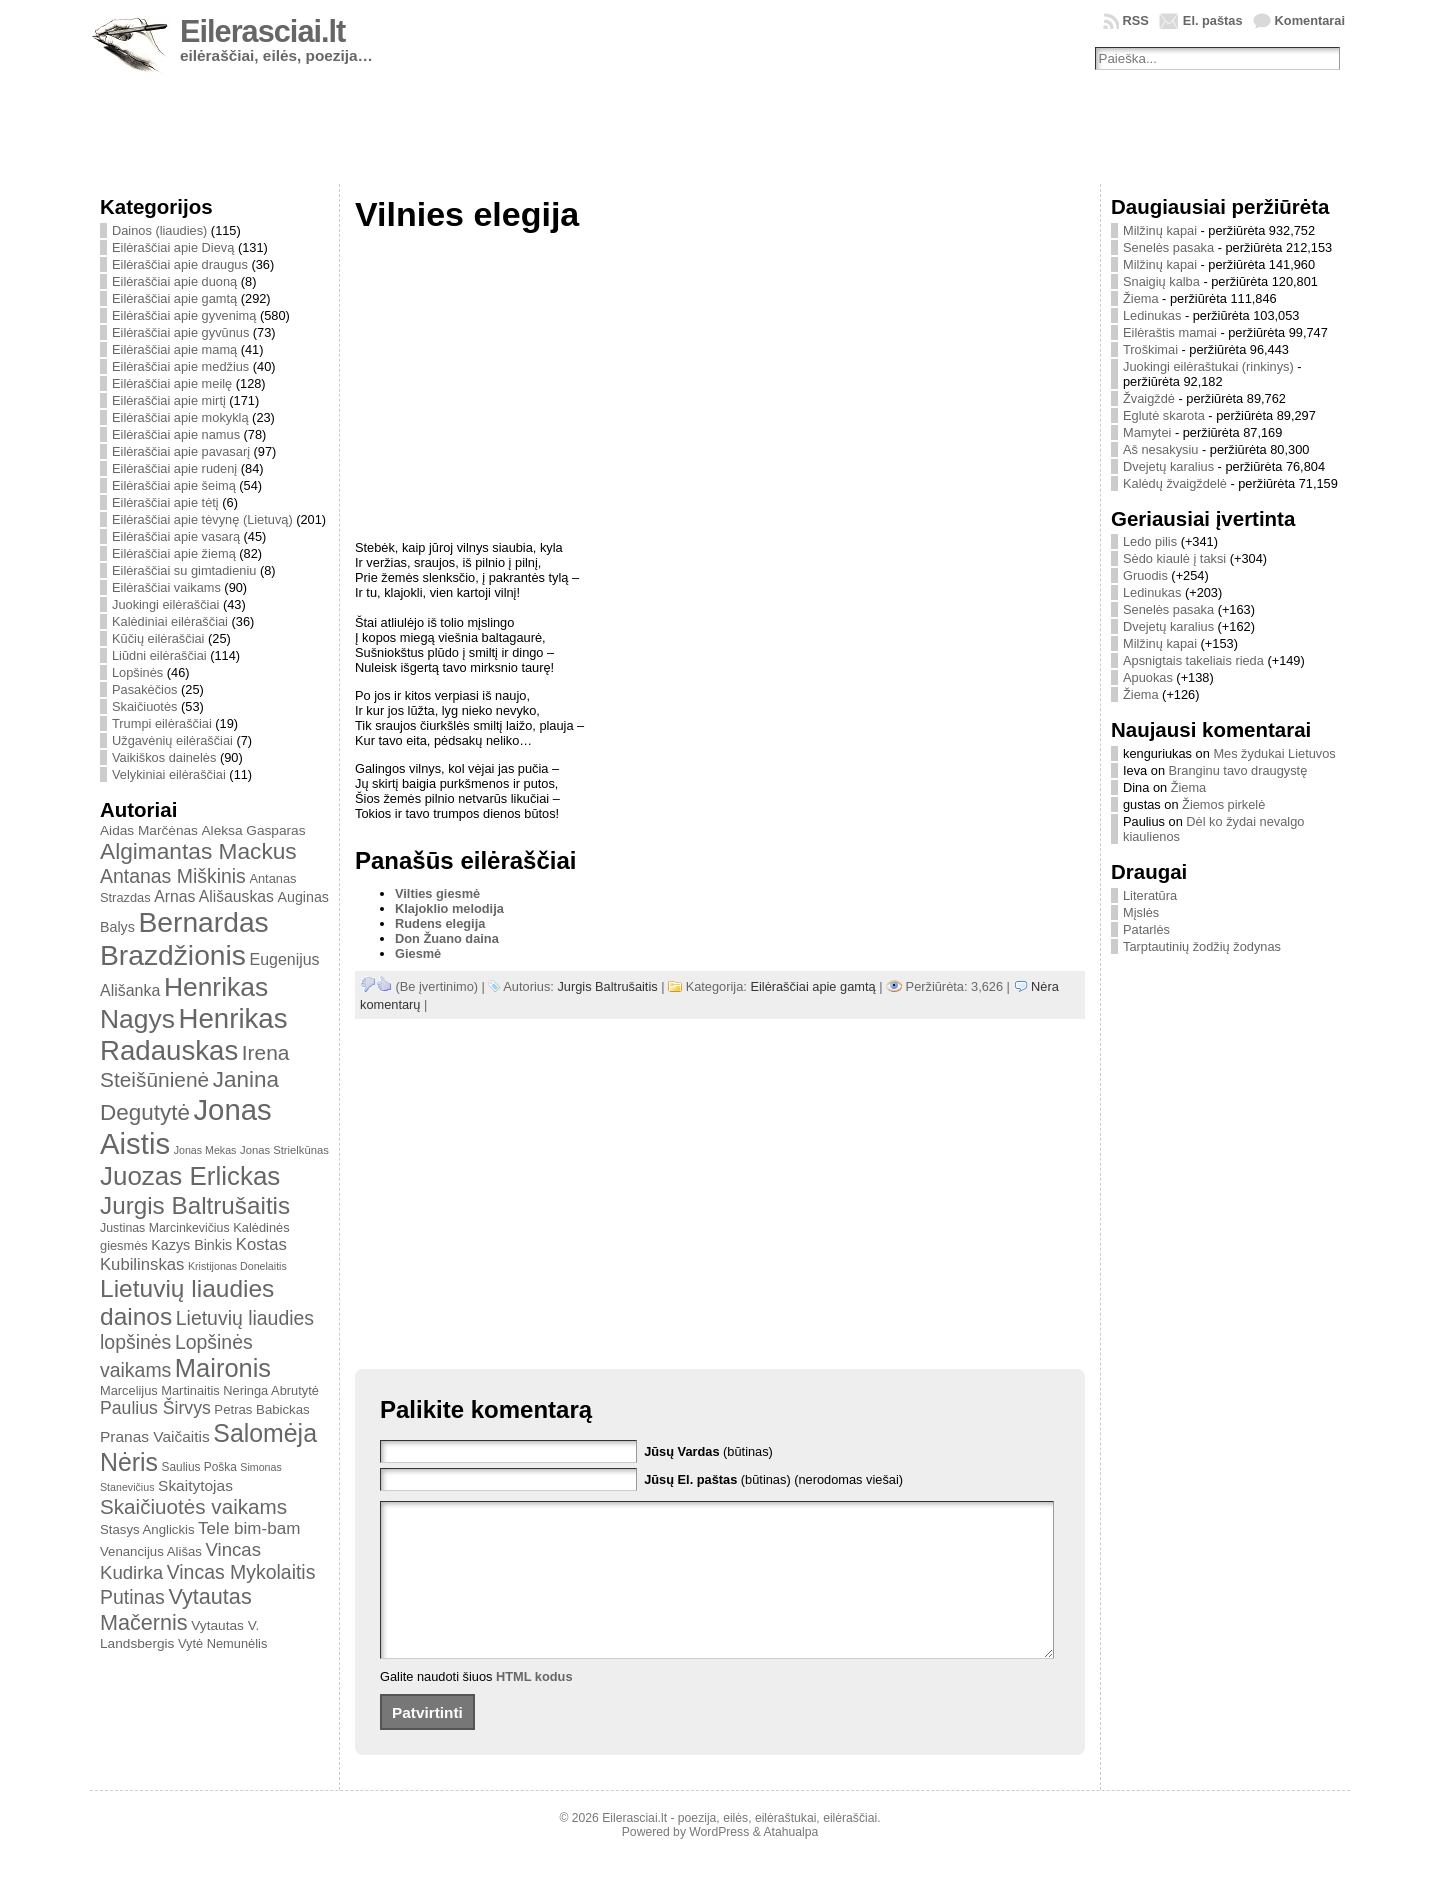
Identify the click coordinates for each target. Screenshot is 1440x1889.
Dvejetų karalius (1168, 466)
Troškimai (1150, 349)
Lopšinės (137, 672)
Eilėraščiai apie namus (176, 434)
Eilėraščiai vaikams (166, 587)
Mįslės (1141, 912)
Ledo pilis (1150, 541)
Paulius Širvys (155, 1408)
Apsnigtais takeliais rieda (1193, 660)
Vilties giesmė (437, 893)
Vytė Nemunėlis (222, 1643)
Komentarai (1310, 20)
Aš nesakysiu (1160, 449)
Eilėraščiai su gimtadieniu (184, 570)
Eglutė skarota (1164, 415)
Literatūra (1150, 895)
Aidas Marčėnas (149, 830)
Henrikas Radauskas (194, 1034)
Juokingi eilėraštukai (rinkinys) (1208, 366)
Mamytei (1147, 432)
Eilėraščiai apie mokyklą (180, 417)
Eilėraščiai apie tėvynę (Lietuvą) (202, 519)
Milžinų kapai (1160, 230)
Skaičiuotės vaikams (193, 1506)
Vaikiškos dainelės (164, 757)
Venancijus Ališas (151, 1551)
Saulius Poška (199, 1467)
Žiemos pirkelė (1223, 804)
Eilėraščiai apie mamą (174, 349)
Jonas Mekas (205, 1150)
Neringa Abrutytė (271, 1390)
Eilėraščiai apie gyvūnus (180, 332)
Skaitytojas (195, 1485)
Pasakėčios (144, 689)
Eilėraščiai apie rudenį (174, 468)
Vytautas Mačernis (176, 1609)
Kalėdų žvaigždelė (1175, 483)
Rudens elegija (440, 923)
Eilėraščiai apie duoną (174, 281)
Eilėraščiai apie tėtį (165, 502)
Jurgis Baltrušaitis (195, 1205)
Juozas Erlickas (190, 1176)
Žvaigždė (1149, 398)
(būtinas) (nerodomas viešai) (773, 1479)
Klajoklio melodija (449, 908)
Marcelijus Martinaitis (160, 1390)
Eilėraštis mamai (1170, 332)
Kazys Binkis (191, 1245)
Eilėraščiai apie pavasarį (181, 451)
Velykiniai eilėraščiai (169, 774)
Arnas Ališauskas (214, 896)
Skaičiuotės (144, 706)
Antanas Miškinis (173, 876)
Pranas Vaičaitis (155, 1436)
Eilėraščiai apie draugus (180, 264)
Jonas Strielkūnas (284, 1150)
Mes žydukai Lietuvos (1274, 753)
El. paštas (1213, 20)
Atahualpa (790, 1862)
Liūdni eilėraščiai (159, 655)
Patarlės (1146, 929)
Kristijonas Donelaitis (237, 1266)
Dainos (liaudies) (159, 230)
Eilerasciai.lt (262, 31)
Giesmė (418, 953)
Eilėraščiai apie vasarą (176, 536)
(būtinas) (708, 1451)
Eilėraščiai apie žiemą (174, 553)
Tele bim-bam (249, 1528)
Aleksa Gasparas (253, 830)
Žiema (1141, 298)
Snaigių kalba (1161, 281)
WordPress (719, 1862)
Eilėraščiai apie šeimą (174, 485)
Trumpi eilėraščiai (162, 723)
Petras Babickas (261, 1409)
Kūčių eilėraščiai (158, 638)
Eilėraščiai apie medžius (180, 366)
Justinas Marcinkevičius (165, 1228)
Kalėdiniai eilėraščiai (170, 621)
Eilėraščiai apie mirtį (169, 400)
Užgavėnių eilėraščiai (172, 740)
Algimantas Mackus (198, 851)
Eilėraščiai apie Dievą (173, 247)
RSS (1136, 20)
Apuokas (1148, 677)
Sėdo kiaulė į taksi (1174, 558)
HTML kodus (534, 1706)
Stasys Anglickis (147, 1529)
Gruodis (1145, 575)
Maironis (223, 1368)
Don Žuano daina (447, 938)
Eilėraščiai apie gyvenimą (184, 315)
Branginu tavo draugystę (1238, 770)
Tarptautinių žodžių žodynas (1202, 946)
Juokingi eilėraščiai (165, 604)
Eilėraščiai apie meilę (172, 383)
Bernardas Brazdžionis (184, 938)
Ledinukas (1152, 315)
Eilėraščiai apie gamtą (174, 298)
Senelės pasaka (1168, 247)
